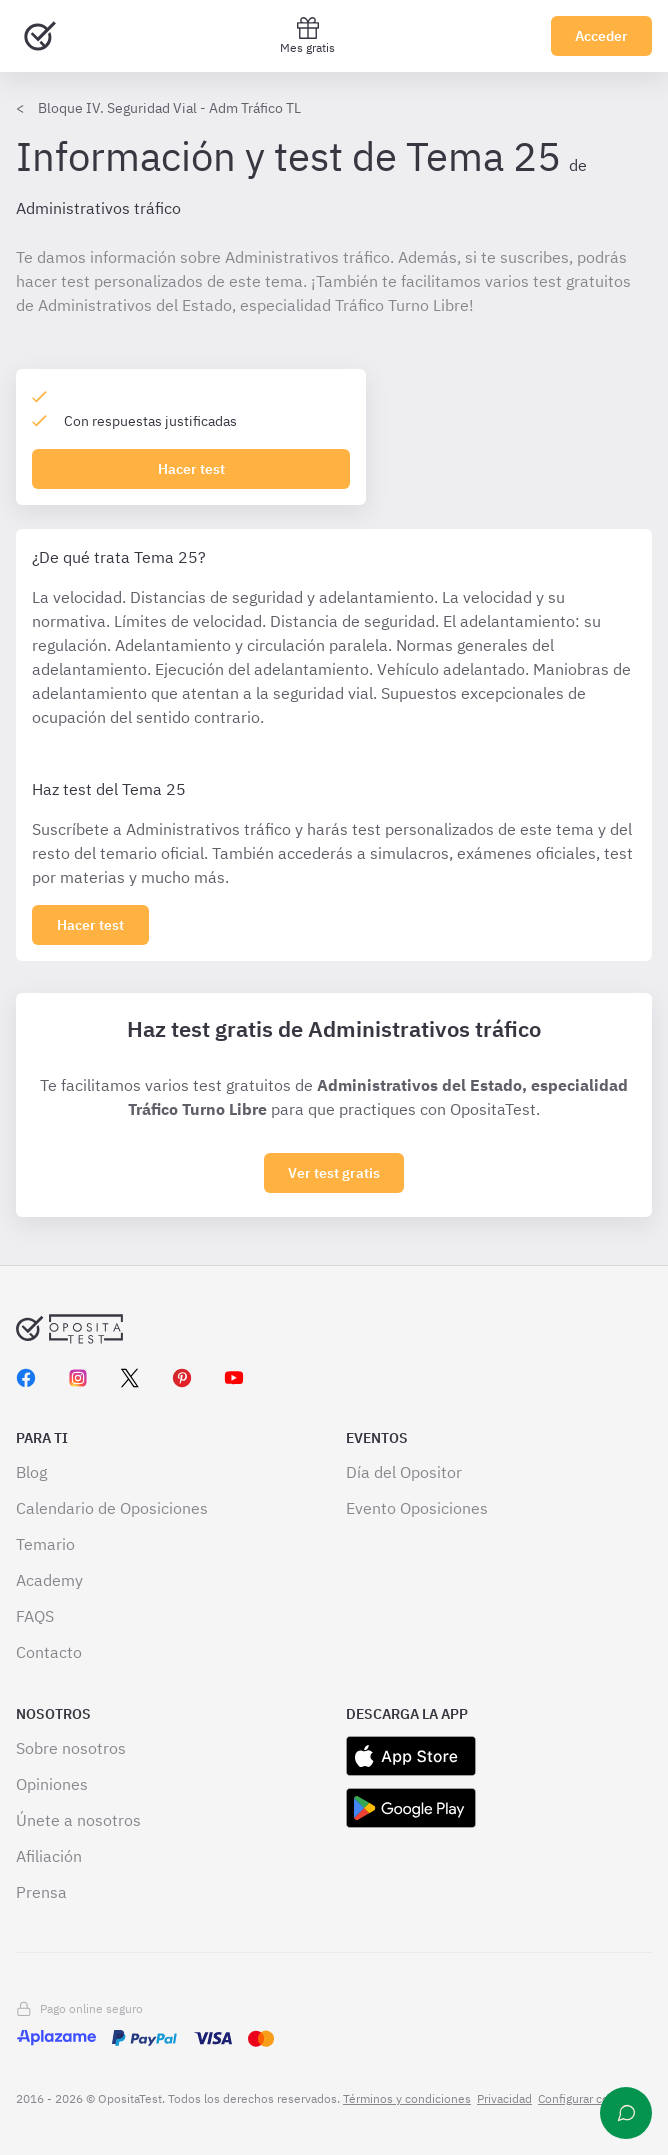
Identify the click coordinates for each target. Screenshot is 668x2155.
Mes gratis (307, 35)
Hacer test (191, 469)
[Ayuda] (626, 2113)
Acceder (601, 36)
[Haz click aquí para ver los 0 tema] (90, 925)
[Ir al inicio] (40, 36)
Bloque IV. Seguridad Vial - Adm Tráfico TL (169, 108)
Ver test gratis (334, 1173)
